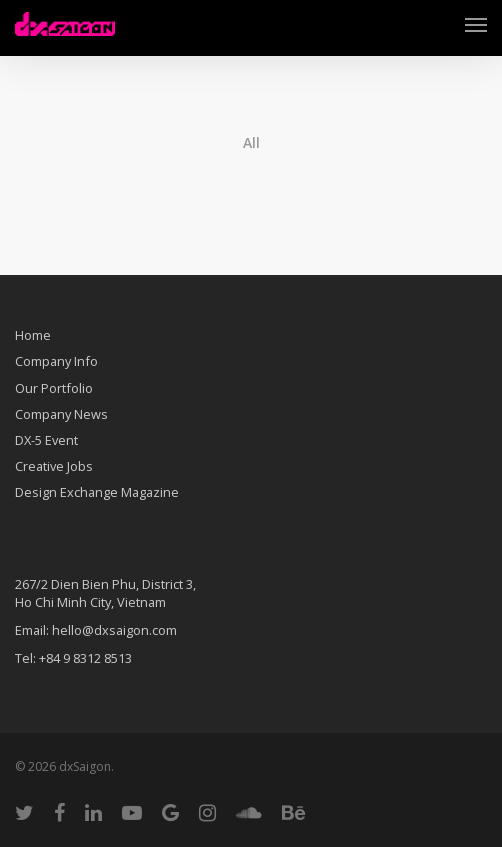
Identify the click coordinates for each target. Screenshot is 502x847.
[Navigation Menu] (476, 24)
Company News (61, 414)
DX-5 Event (46, 440)
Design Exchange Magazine (97, 492)
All (251, 143)
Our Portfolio (54, 388)
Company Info (56, 361)
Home (33, 337)
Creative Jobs (54, 466)
